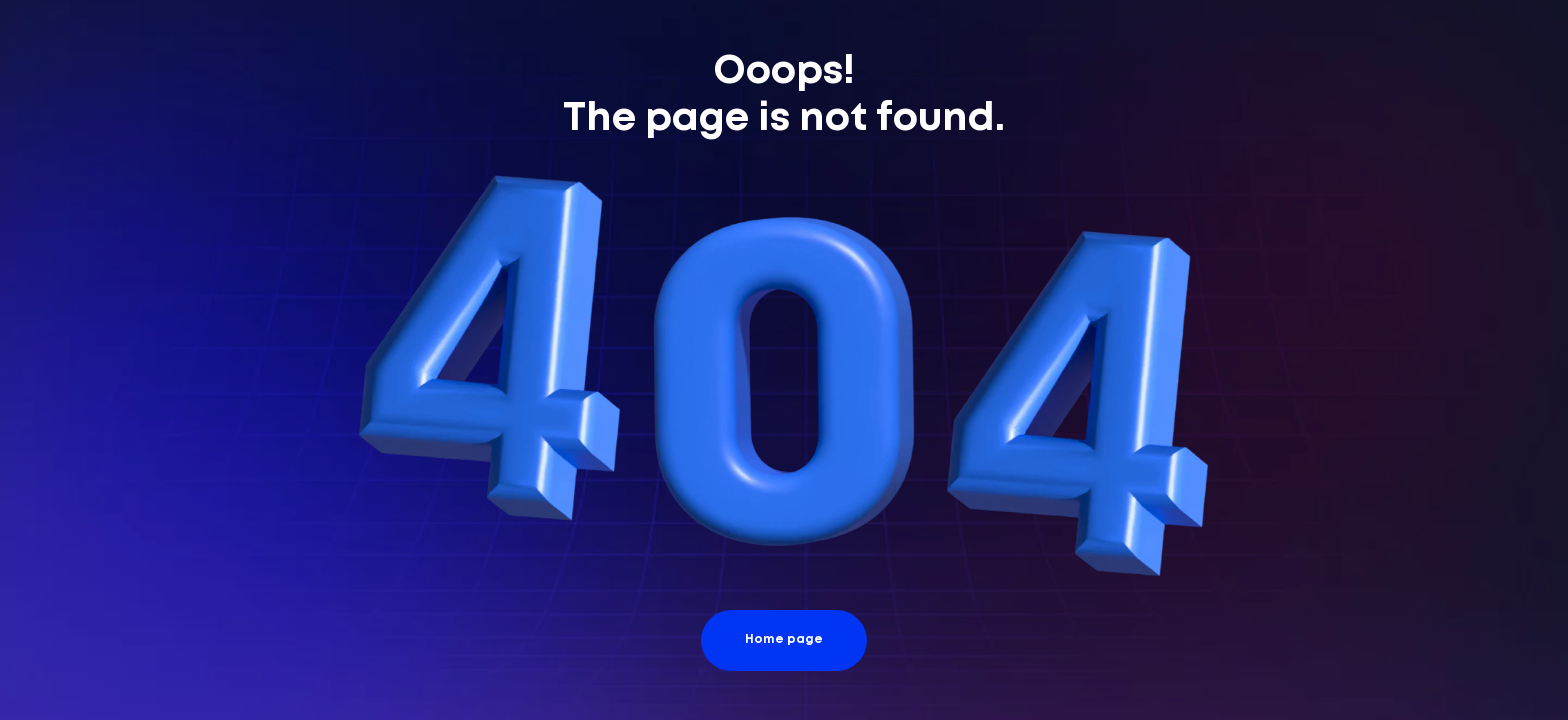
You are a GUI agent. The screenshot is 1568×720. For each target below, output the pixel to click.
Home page (784, 639)
